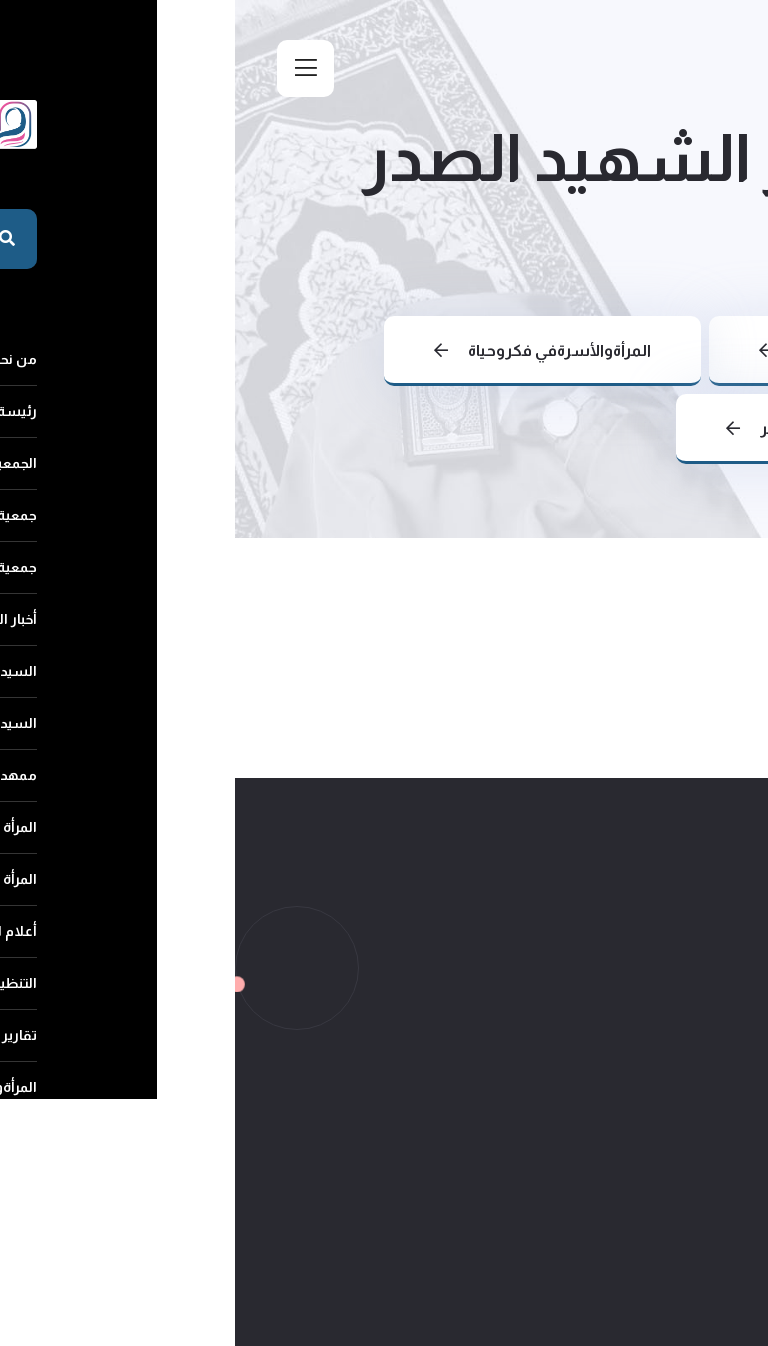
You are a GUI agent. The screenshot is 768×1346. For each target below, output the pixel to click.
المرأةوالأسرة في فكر (582, 428)
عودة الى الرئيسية (603, 350)
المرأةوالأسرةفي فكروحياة (307, 350)
